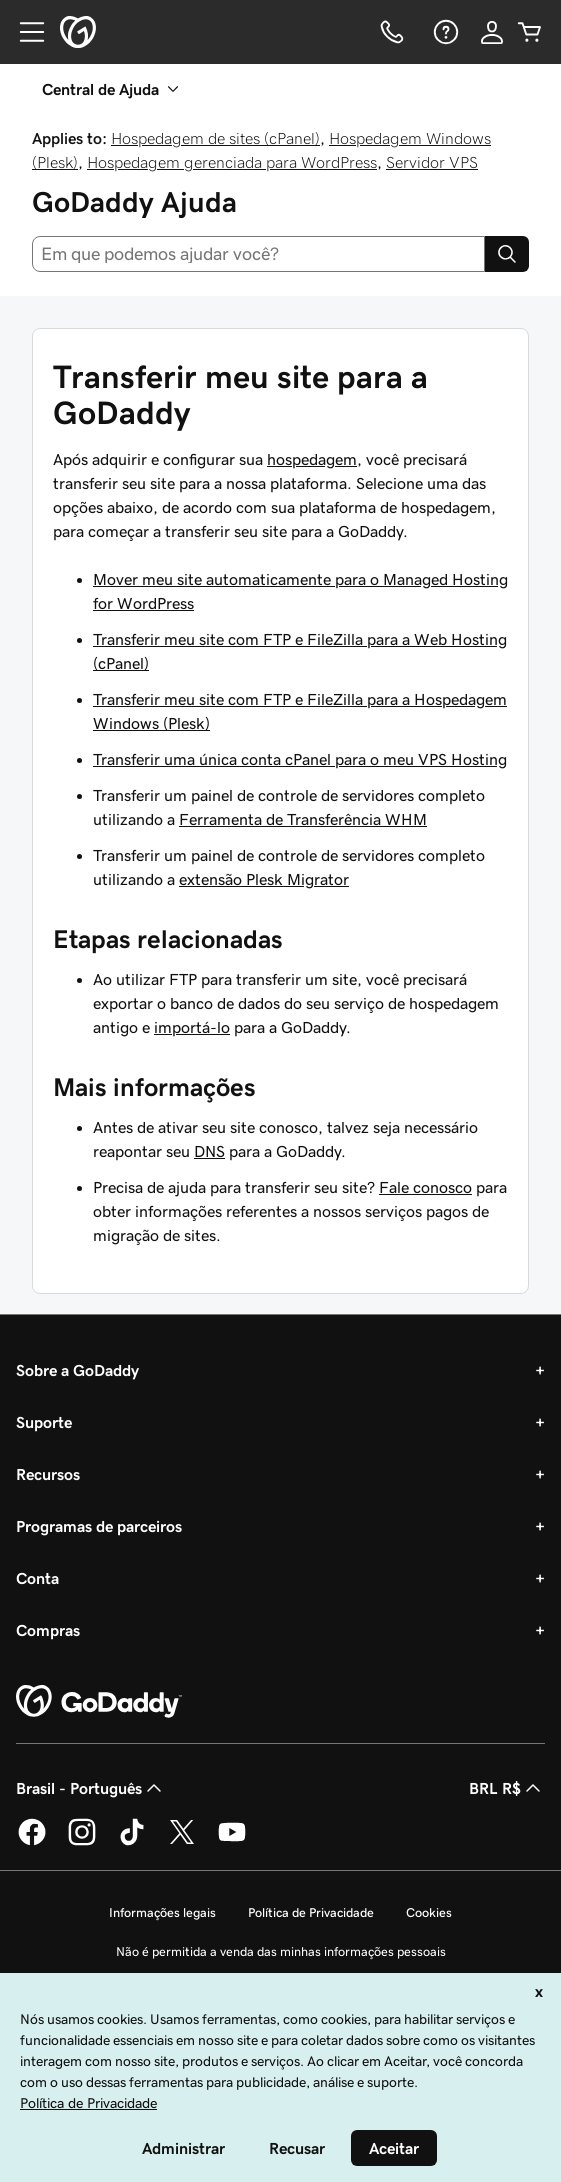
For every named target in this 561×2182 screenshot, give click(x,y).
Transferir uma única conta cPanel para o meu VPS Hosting (300, 759)
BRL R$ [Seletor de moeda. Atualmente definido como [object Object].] (507, 1788)
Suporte (44, 1422)
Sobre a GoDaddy (77, 1370)
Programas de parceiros (99, 1526)
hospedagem (312, 459)
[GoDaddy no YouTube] (232, 1842)
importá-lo (192, 1027)
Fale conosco (425, 1187)
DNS (209, 1151)
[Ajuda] (444, 32)
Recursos (48, 1474)
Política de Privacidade (311, 1912)
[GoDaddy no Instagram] (82, 1842)
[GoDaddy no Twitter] (182, 1842)
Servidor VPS (432, 162)
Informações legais (162, 1912)
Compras (48, 1630)
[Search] (507, 254)
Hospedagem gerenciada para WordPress (232, 162)
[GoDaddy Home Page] (99, 1702)
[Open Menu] (24, 32)
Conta (37, 1578)
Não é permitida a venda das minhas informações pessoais (281, 1951)
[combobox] (258, 254)
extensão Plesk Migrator (264, 879)
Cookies (429, 1912)
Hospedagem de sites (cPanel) (215, 138)
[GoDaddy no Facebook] (32, 1842)
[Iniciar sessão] (492, 32)
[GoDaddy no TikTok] (132, 1842)
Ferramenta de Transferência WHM (303, 819)
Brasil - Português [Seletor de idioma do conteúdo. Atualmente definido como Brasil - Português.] (91, 1788)
